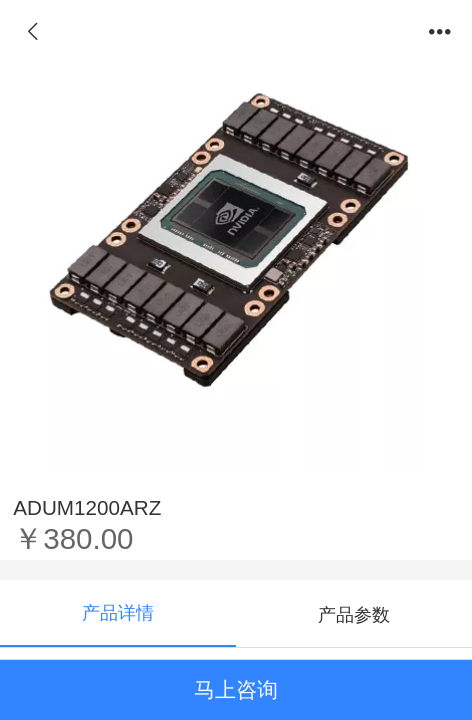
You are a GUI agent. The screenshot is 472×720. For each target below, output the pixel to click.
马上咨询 (236, 689)
